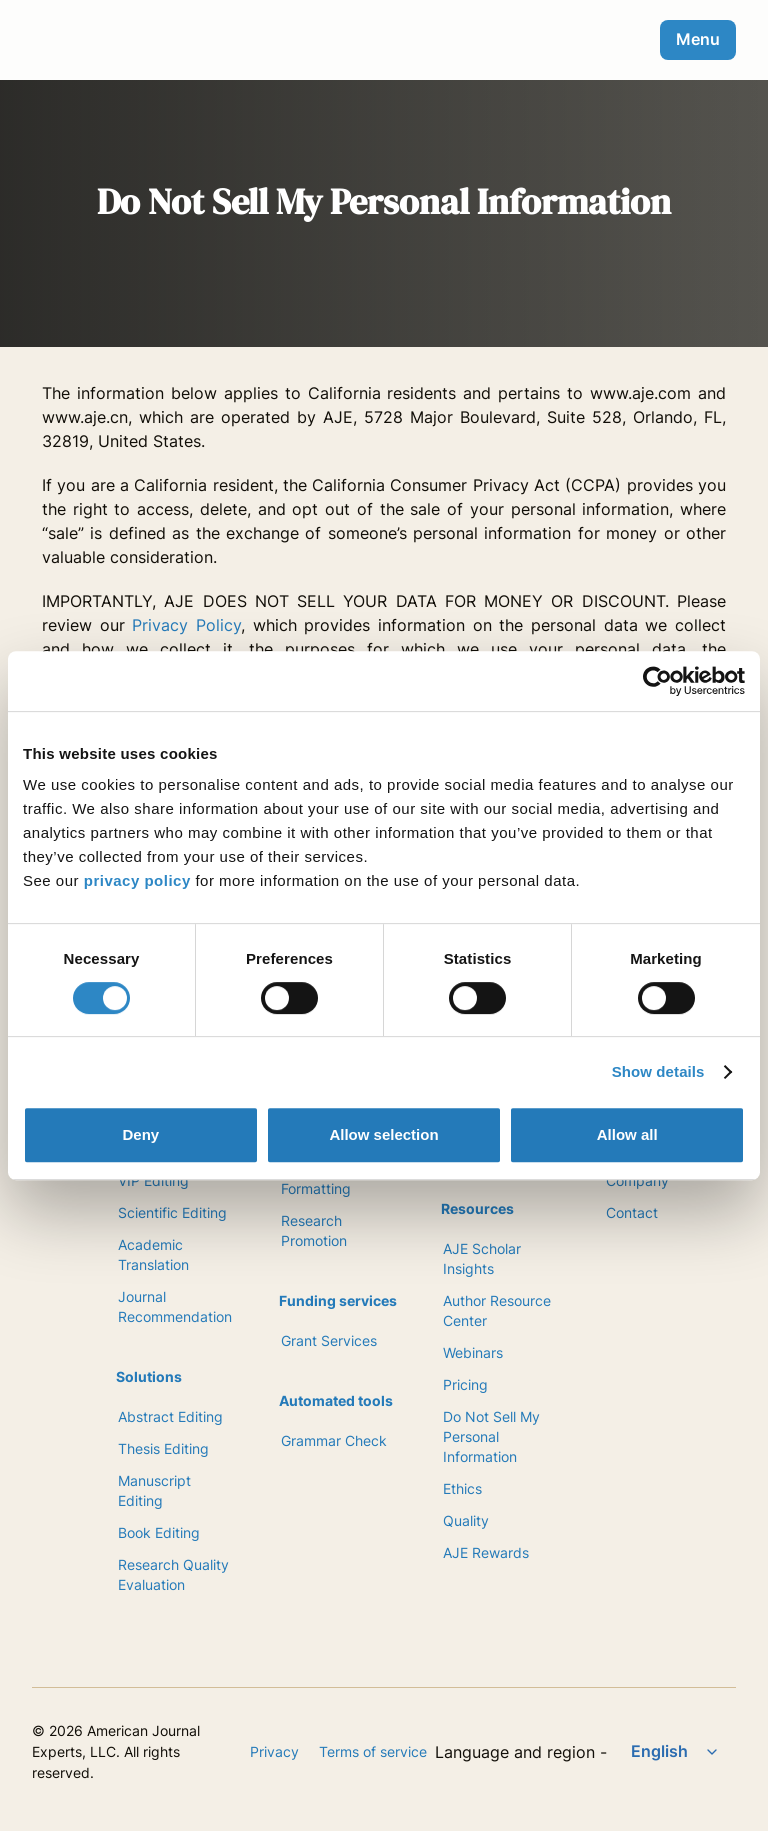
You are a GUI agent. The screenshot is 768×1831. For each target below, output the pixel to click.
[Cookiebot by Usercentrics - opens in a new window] (657, 681)
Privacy (274, 1751)
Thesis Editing (163, 1448)
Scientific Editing (172, 1212)
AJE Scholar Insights (482, 1258)
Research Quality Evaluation (173, 1574)
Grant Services (329, 1340)
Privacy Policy (186, 625)
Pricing (465, 1384)
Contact (632, 1212)
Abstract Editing (170, 1416)
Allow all (627, 1134)
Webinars (473, 1352)
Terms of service (373, 1751)
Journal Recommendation (175, 1306)
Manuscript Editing (154, 1490)
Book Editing (159, 1532)
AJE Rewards (486, 1552)
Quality (466, 1520)
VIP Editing (153, 1180)
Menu (698, 39)
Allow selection (383, 1134)
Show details (658, 1071)
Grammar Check (334, 1440)
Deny (140, 1134)
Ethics (462, 1488)
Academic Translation (153, 1254)
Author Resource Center (497, 1310)
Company (637, 1180)
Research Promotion (314, 1230)
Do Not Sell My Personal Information (491, 1436)
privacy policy (137, 880)
